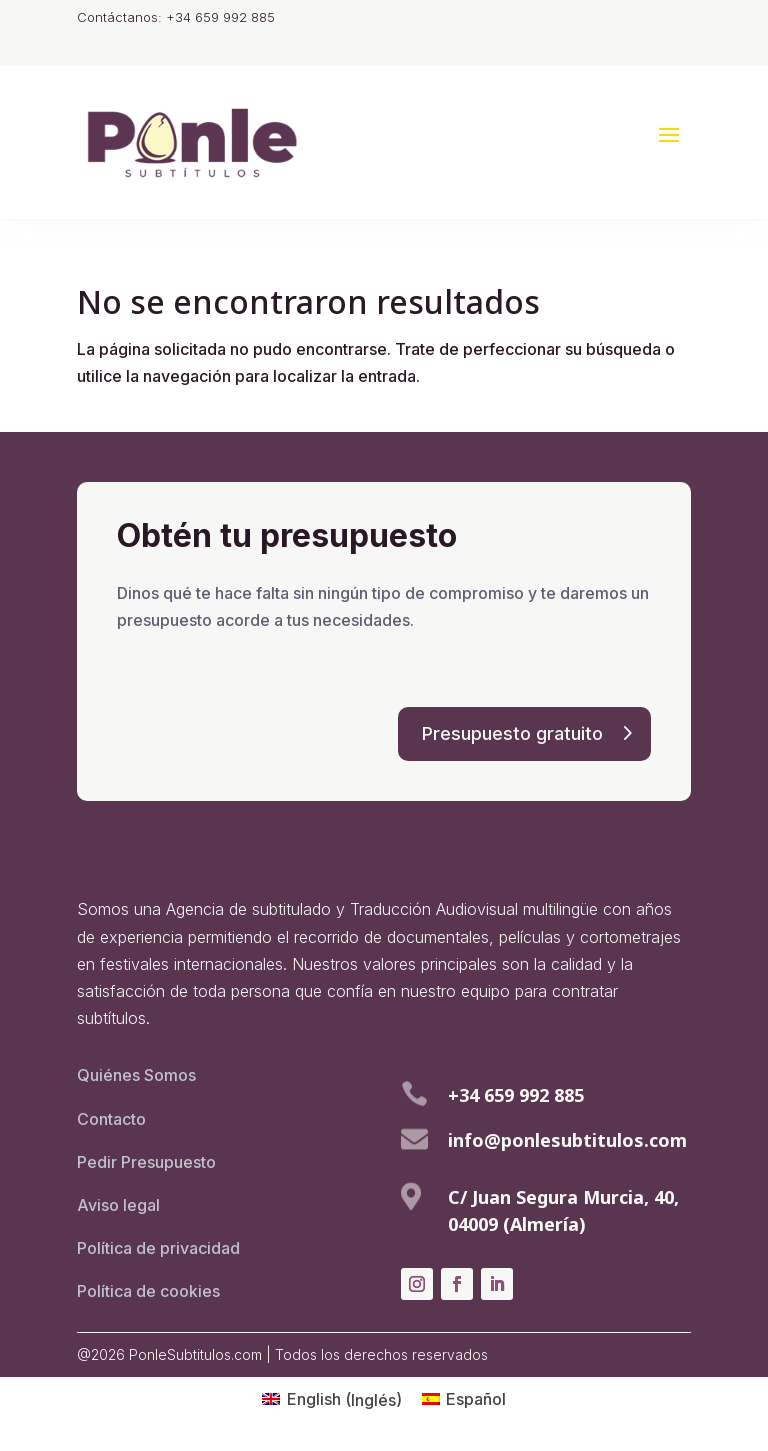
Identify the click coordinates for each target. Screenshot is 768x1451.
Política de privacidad (158, 1248)
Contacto (111, 1119)
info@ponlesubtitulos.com (567, 1140)
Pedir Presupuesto (146, 1162)
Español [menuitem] (476, 1399)
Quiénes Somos (136, 1075)
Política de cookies (148, 1291)
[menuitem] (331, 1399)
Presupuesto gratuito (512, 733)
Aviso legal (118, 1205)
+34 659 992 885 (516, 1095)
